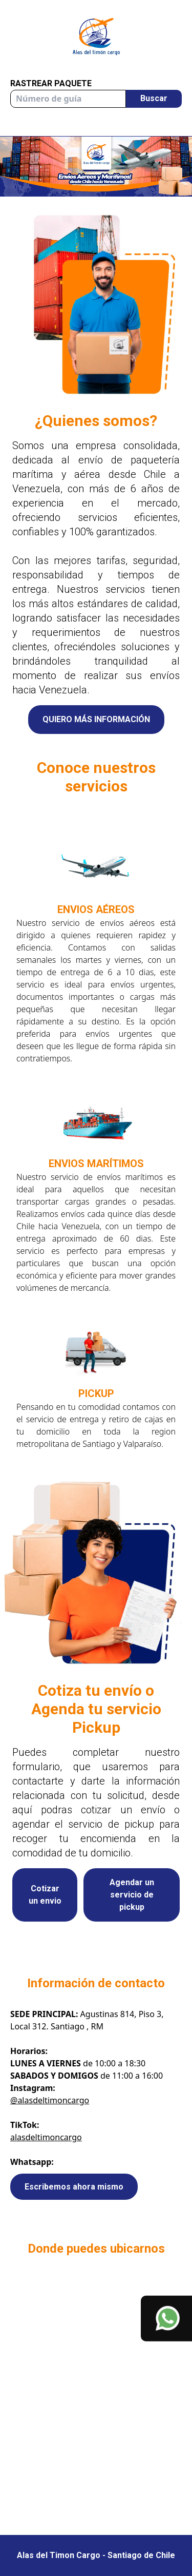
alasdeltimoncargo (46, 2137)
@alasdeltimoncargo (49, 2100)
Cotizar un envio (45, 1895)
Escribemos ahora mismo (74, 2187)
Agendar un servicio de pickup (132, 1894)
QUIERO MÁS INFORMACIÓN (96, 719)
